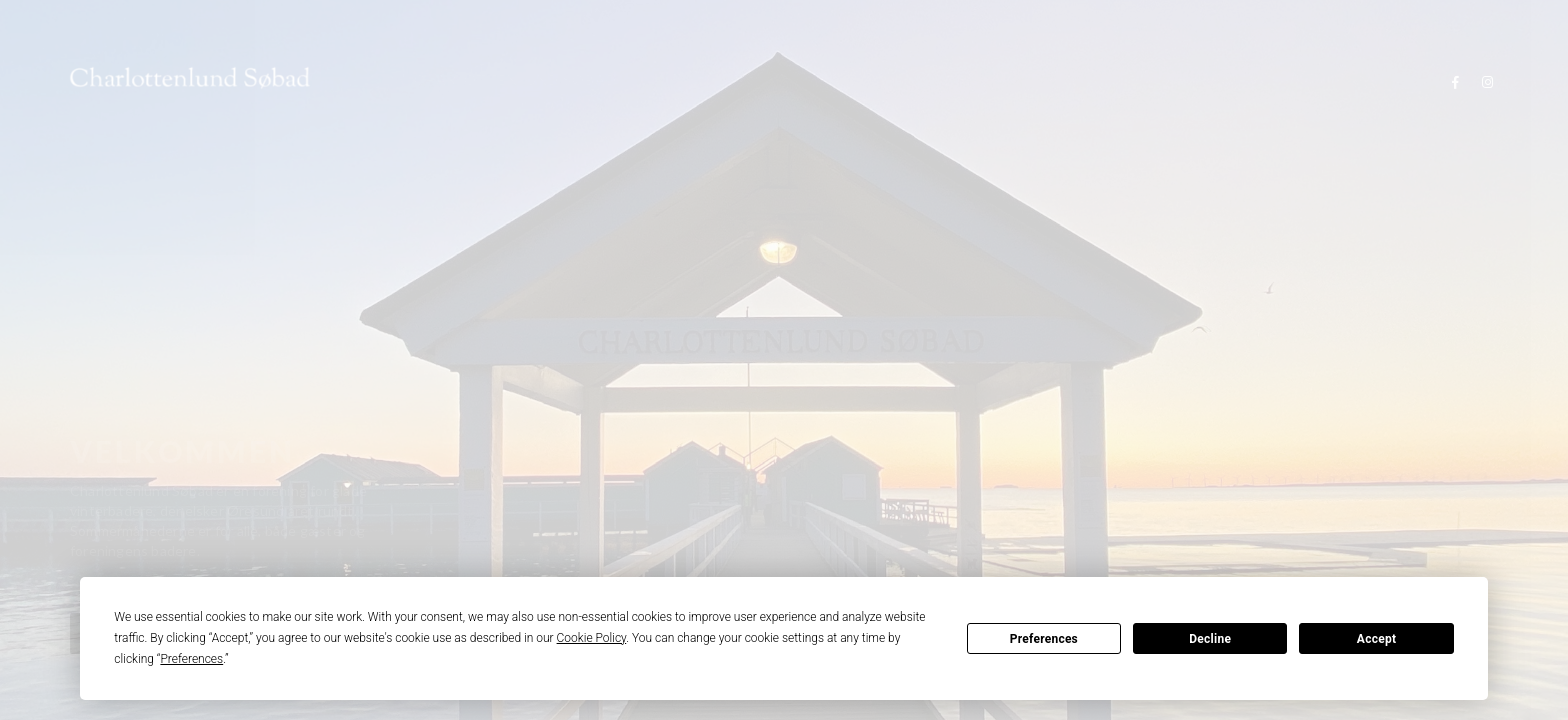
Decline (1210, 639)
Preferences (1044, 639)
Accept (1376, 639)
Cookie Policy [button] (592, 638)
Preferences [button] (191, 659)
